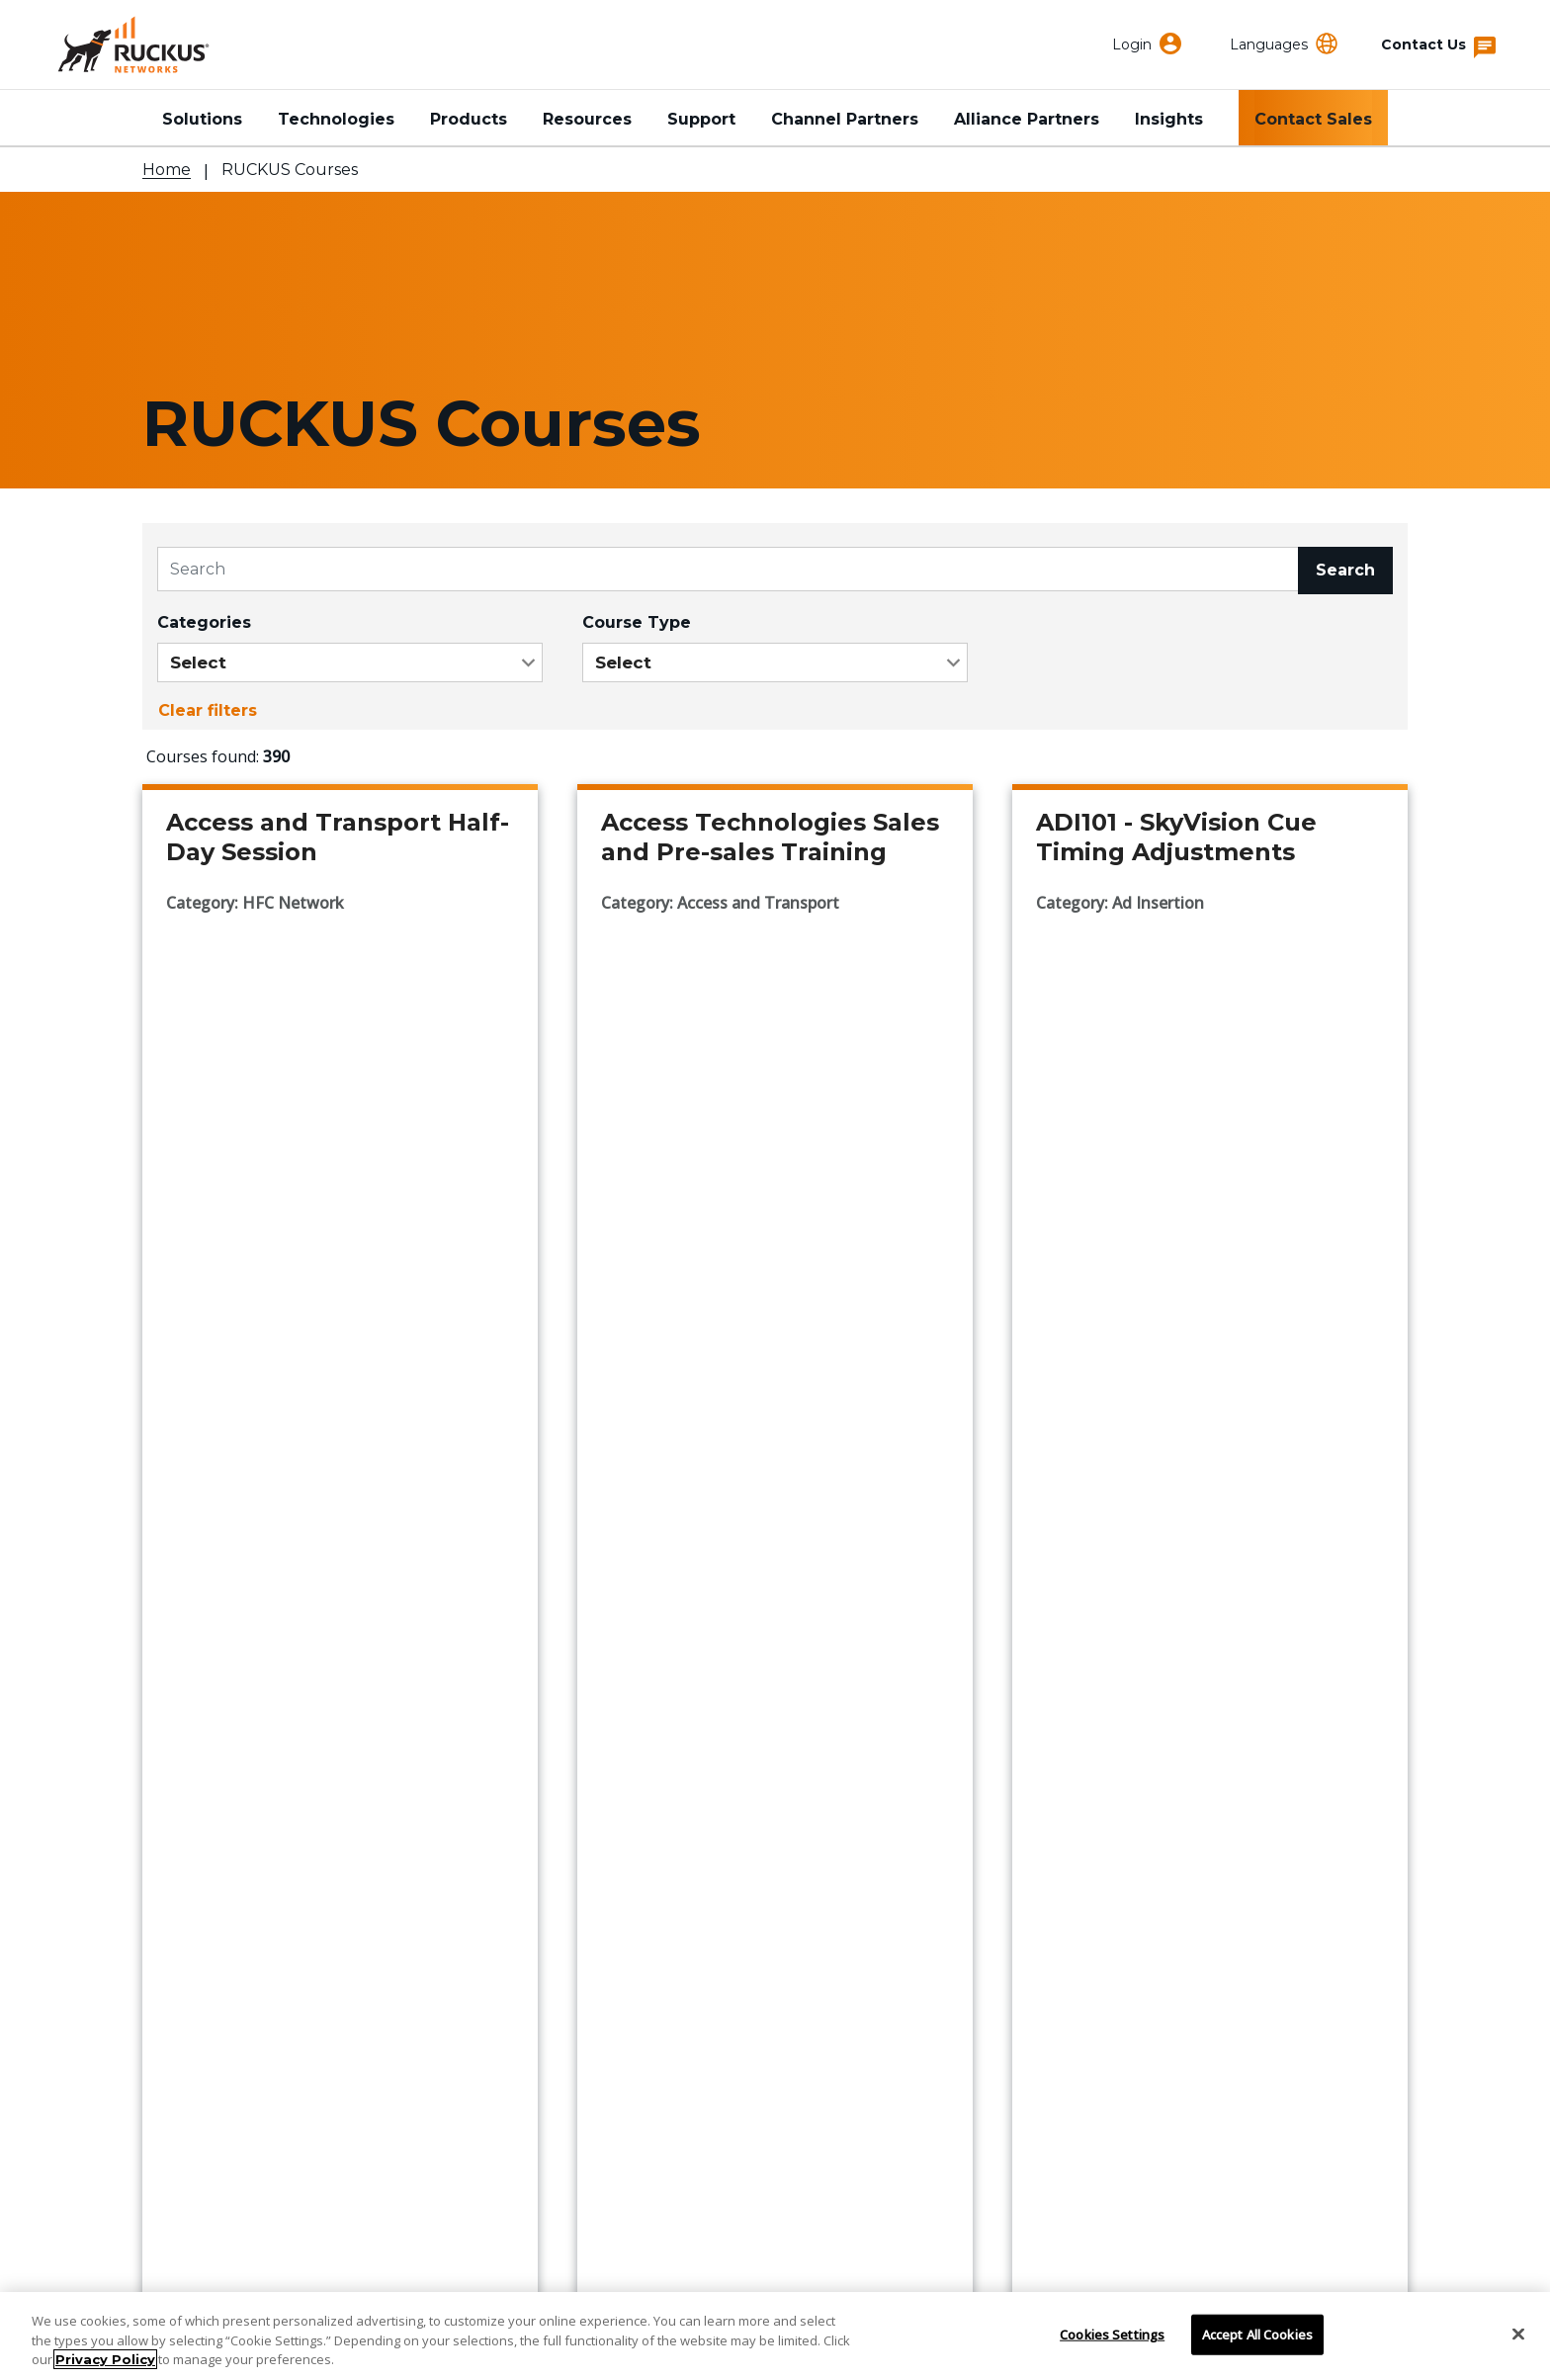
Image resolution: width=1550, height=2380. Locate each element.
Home (166, 169)
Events (606, 1895)
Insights (1169, 119)
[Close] (1518, 2333)
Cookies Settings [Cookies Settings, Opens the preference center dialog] (1112, 2333)
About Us (615, 1837)
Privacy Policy (105, 2359)
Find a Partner (202, 1895)
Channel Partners (844, 119)
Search (1345, 570)
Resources (587, 119)
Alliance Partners (1026, 119)
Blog (597, 1952)
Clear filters (207, 710)
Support (701, 119)
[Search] (728, 569)
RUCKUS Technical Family (1121, 1837)
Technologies (336, 119)
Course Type (636, 622)
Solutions (202, 119)
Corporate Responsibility (682, 1866)
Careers (610, 1981)
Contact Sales (1313, 119)
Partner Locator (209, 1923)
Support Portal (204, 1866)
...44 (834, 1575)
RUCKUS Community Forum (1129, 1866)
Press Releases (641, 1923)
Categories (204, 622)
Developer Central (1089, 1895)
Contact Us (188, 1837)
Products (468, 119)
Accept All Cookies (1257, 2333)
